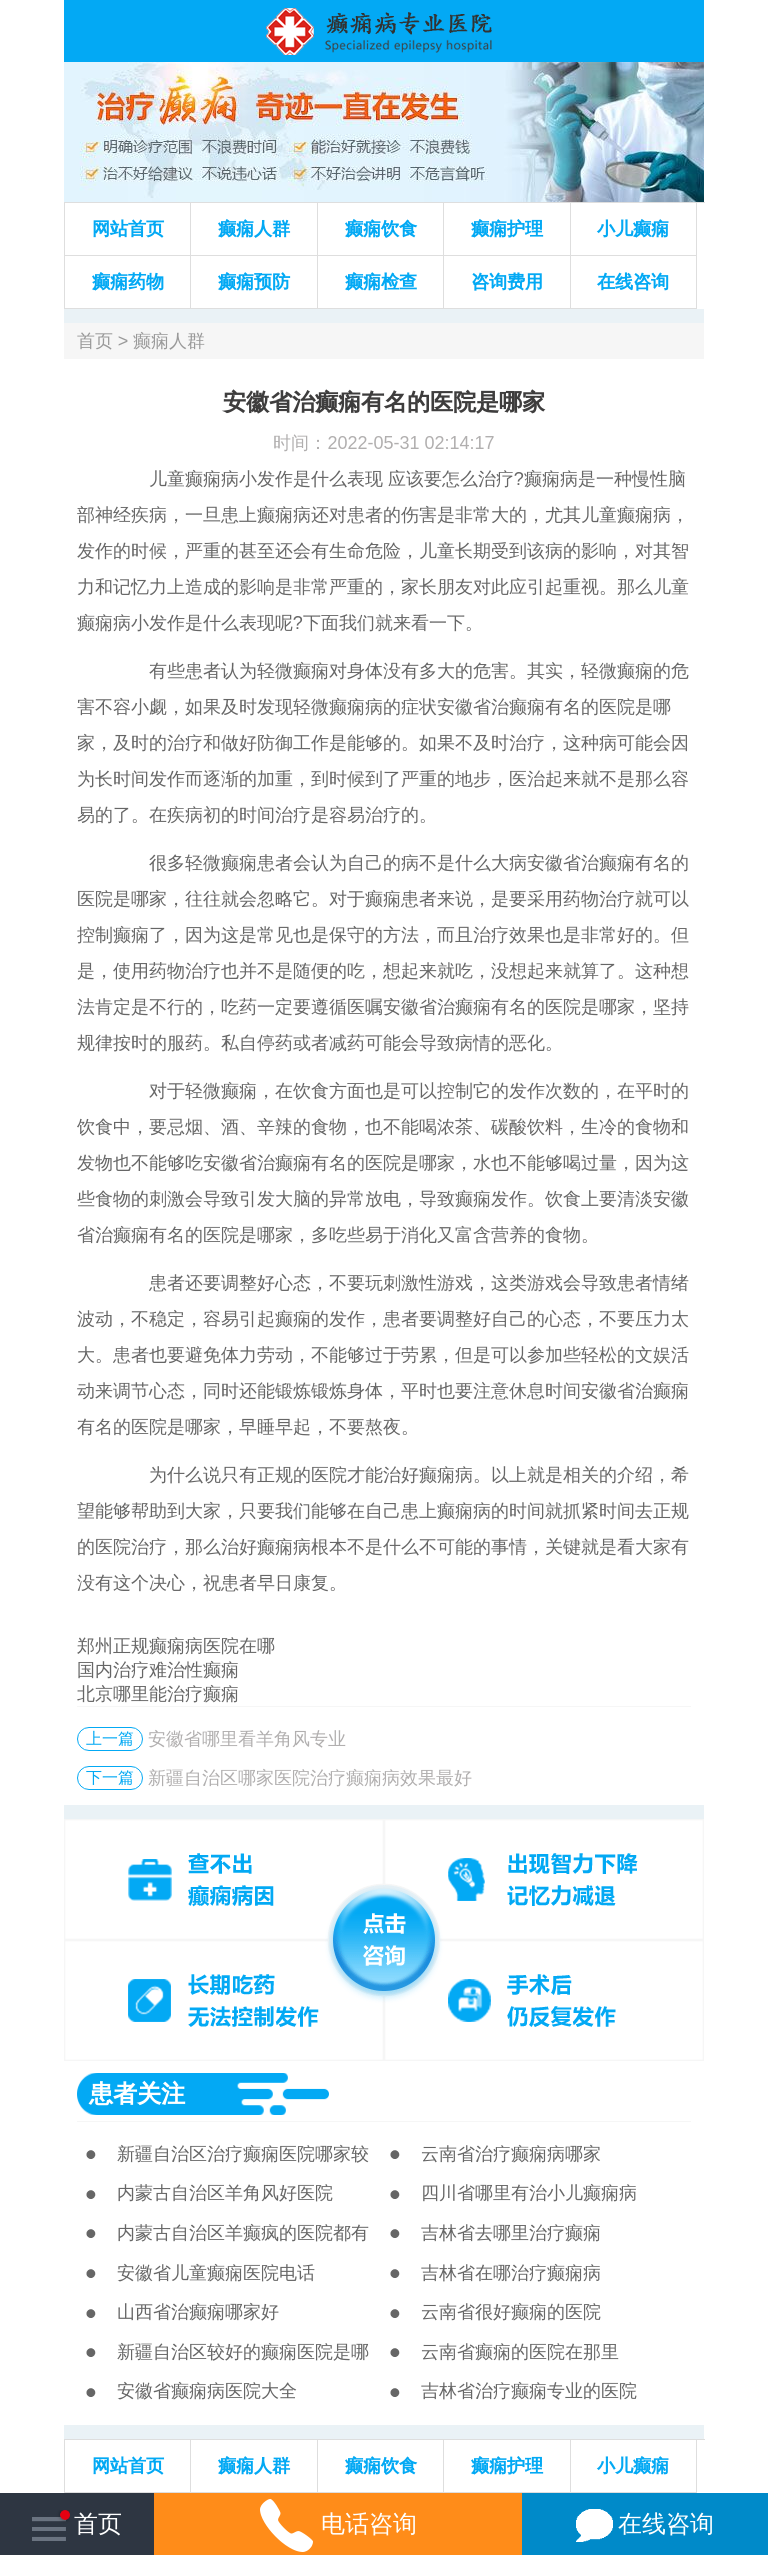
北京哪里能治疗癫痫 (158, 1694)
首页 (95, 341)
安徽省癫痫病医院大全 (207, 2391)
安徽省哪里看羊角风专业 (247, 1739)
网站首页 (128, 229)
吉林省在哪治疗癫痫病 (511, 2273)
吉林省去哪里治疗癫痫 (511, 2233)
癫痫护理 (507, 229)
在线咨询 (633, 282)
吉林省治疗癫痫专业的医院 (529, 2391)
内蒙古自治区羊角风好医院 (225, 2193)
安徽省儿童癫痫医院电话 (216, 2273)
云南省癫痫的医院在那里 (520, 2352)
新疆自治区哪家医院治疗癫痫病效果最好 (310, 1778)
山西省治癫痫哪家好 (198, 2312)
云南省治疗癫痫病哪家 (511, 2154)
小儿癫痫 (633, 229)
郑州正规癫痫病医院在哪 (176, 1646)
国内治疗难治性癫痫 (158, 1670)
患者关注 (137, 2093)
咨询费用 (507, 282)
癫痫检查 (381, 282)
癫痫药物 (128, 282)
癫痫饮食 (381, 229)
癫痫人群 (254, 229)
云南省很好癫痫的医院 (511, 2312)
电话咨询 (338, 2523)
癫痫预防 (254, 282)
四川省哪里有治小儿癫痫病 (529, 2193)
